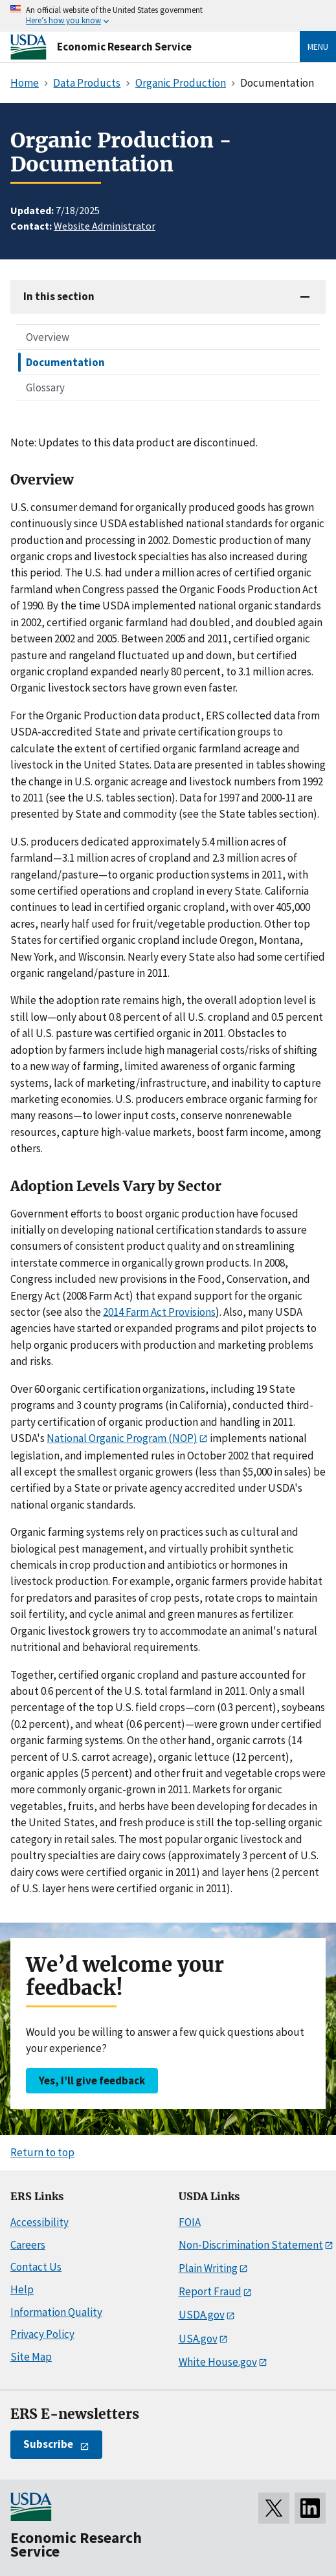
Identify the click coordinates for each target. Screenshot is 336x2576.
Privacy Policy (42, 2334)
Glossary (45, 387)
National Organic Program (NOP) (122, 1438)
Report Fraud (210, 2291)
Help (22, 2289)
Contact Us (36, 2267)
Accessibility (39, 2222)
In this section (59, 296)
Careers (27, 2245)
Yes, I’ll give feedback (92, 2080)
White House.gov (218, 2362)
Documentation (65, 362)
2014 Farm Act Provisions (159, 1312)
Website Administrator (104, 225)
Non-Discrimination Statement (251, 2245)
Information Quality (56, 2312)
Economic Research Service (124, 46)
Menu (318, 46)
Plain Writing (208, 2268)
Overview (47, 337)
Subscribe (48, 2444)
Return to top (42, 2152)
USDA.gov (202, 2315)
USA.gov (198, 2338)
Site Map (31, 2357)
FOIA (190, 2222)
